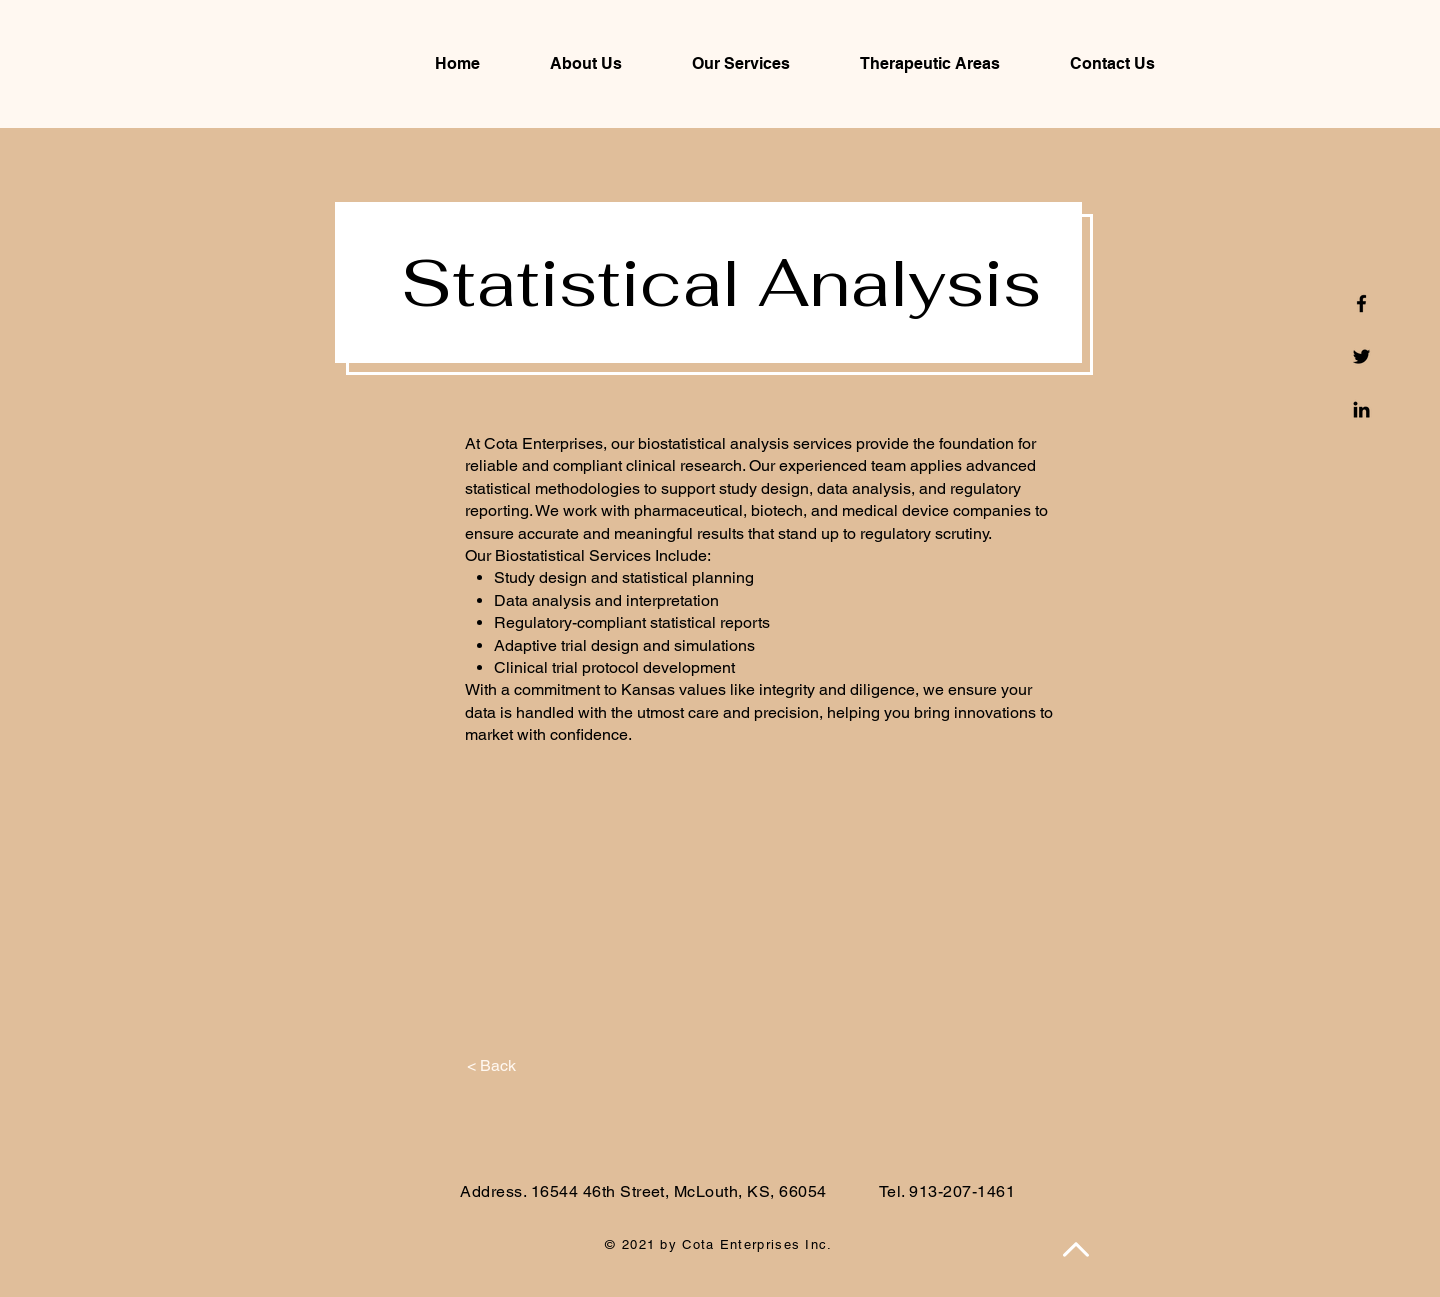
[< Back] (491, 1066)
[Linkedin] (1361, 409)
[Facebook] (1361, 303)
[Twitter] (1361, 356)
